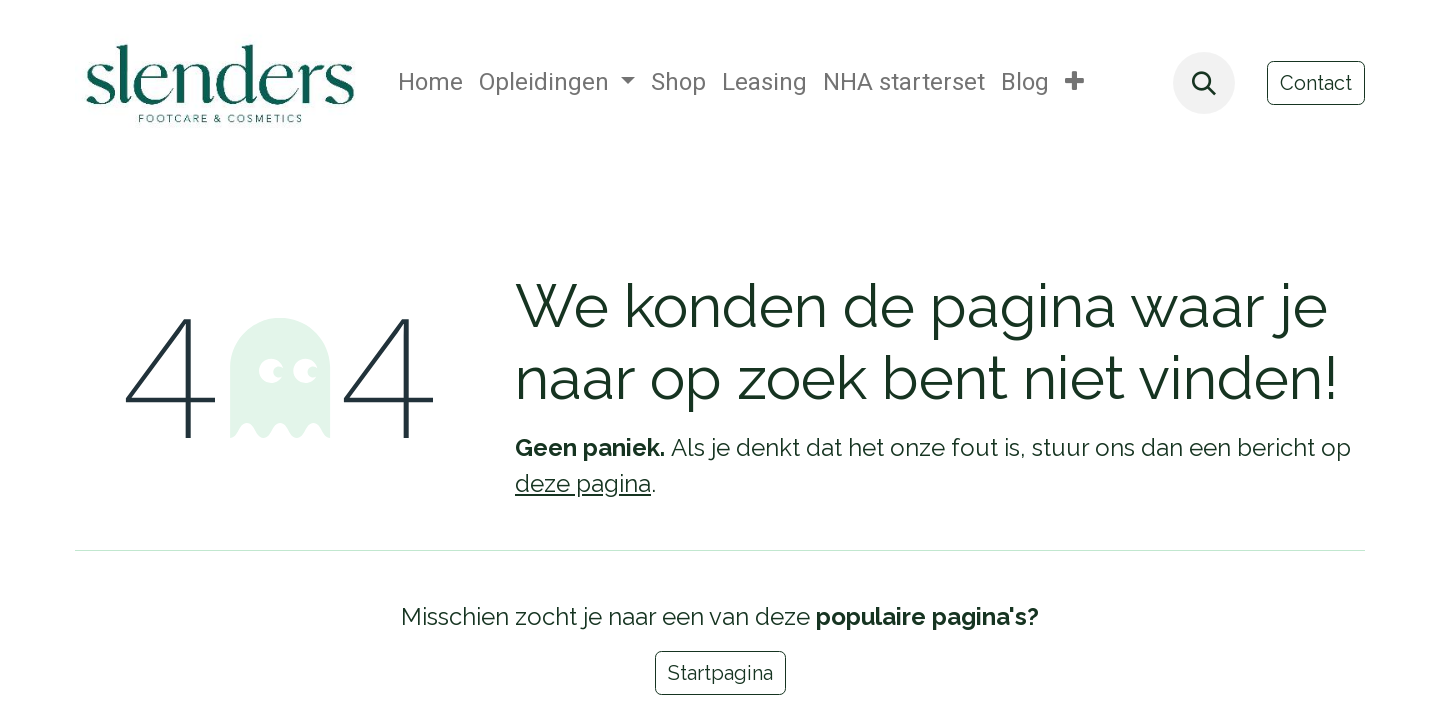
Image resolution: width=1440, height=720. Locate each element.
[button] (1204, 83)
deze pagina (583, 483)
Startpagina (720, 673)
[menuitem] (430, 83)
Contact (1316, 83)
